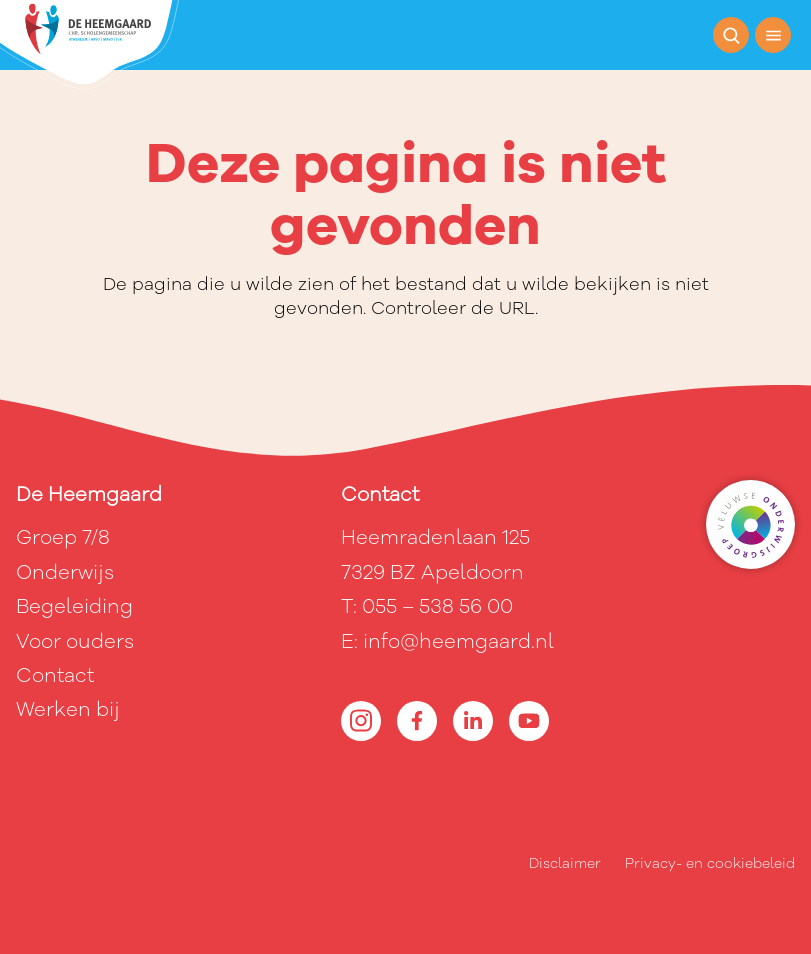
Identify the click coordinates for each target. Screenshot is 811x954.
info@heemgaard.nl (458, 641)
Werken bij (68, 709)
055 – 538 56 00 (437, 606)
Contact (55, 675)
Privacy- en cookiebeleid (710, 863)
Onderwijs (65, 572)
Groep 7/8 (63, 537)
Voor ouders (75, 641)
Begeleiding (74, 606)
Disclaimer (565, 863)
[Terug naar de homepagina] (89, 45)
